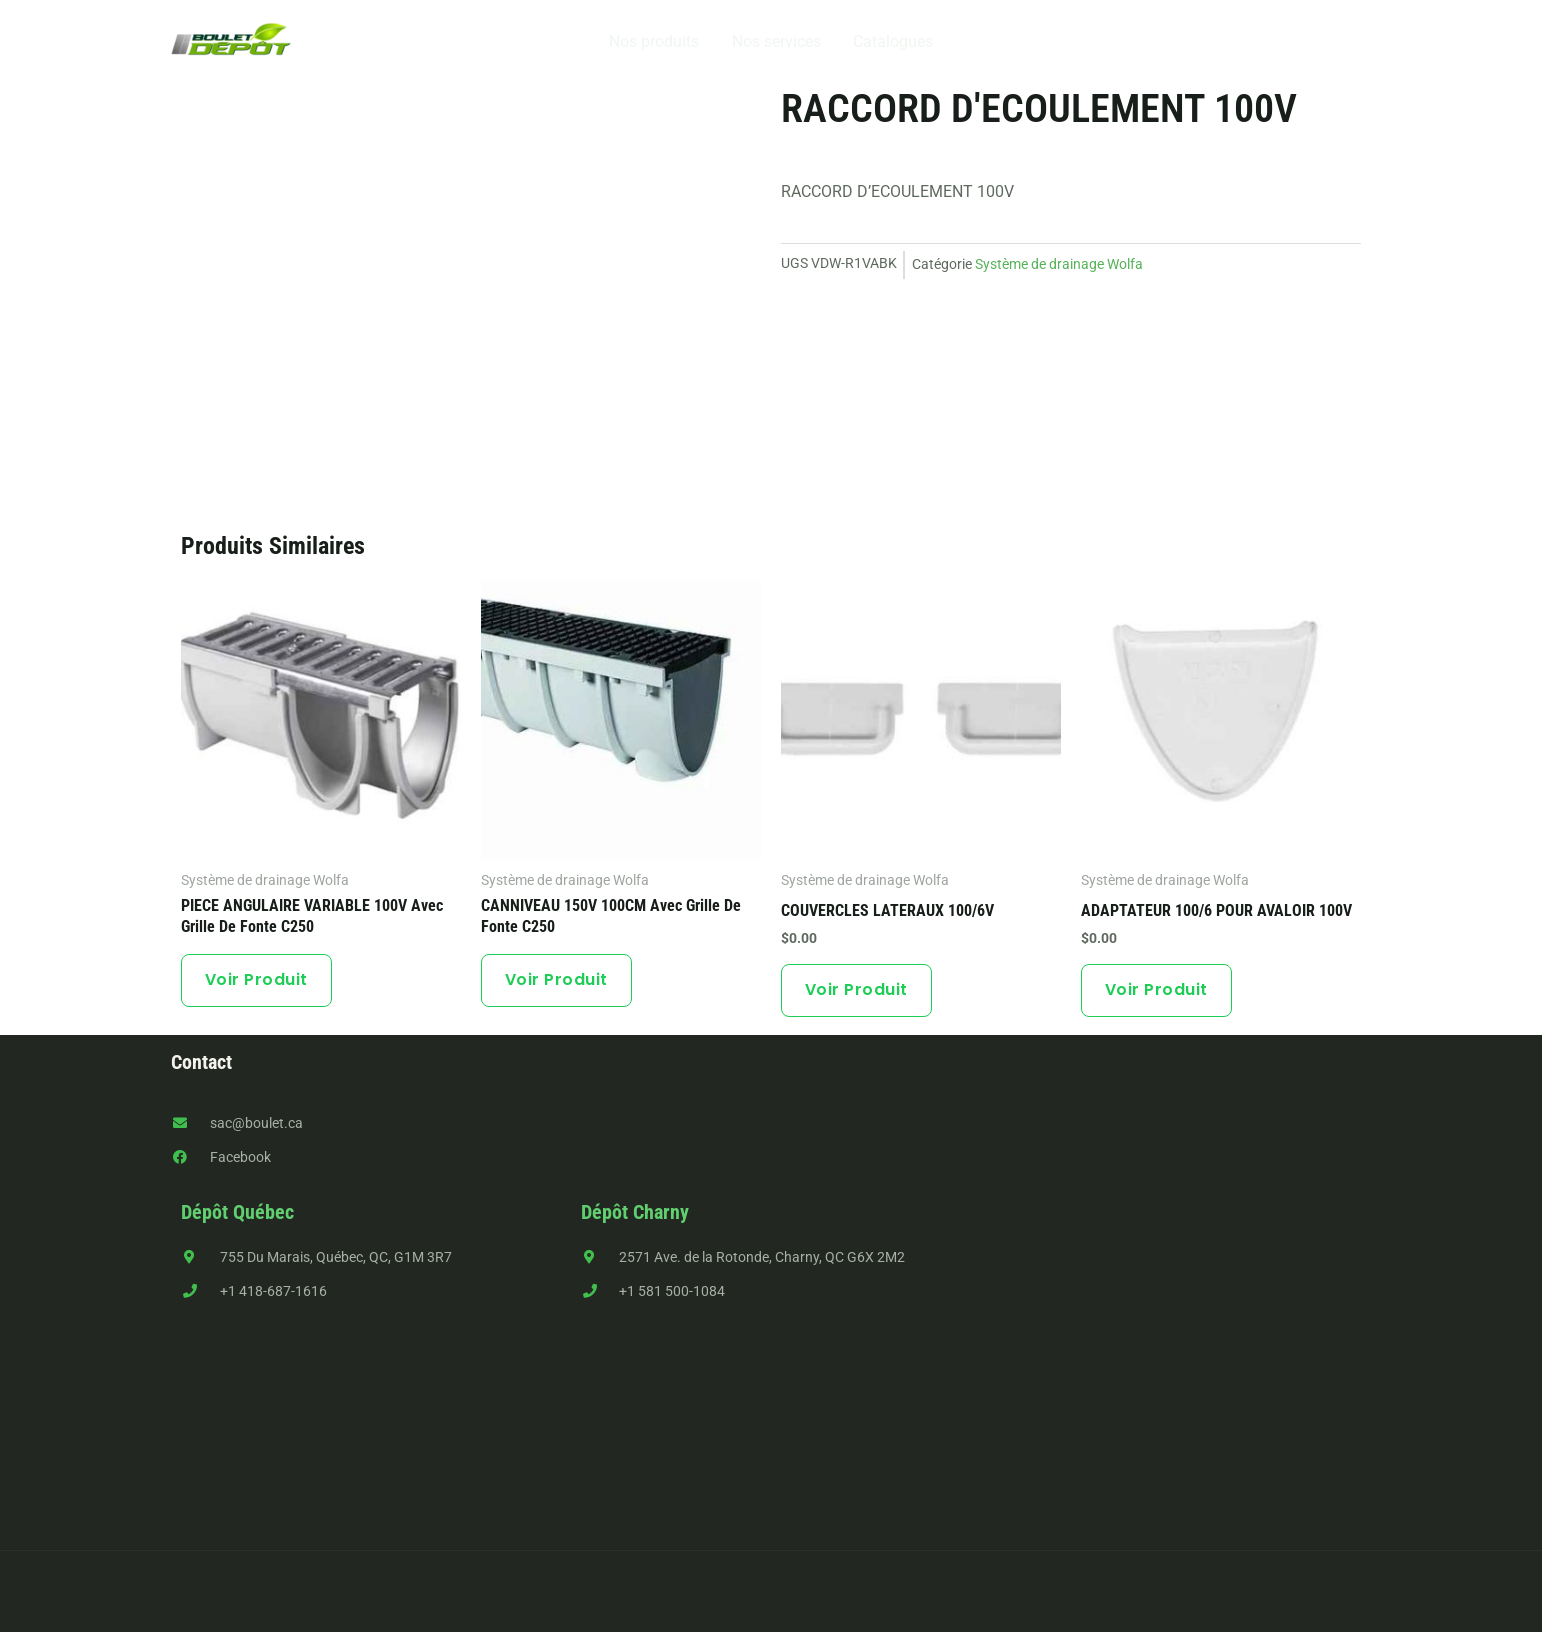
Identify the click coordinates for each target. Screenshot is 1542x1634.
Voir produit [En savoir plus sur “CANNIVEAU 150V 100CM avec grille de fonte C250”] (557, 980)
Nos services (776, 41)
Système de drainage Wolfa (1059, 263)
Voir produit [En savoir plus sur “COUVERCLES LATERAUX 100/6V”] (857, 990)
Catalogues (893, 41)
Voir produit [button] (1157, 990)
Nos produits (655, 41)
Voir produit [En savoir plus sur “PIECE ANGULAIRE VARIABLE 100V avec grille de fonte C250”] (257, 980)
